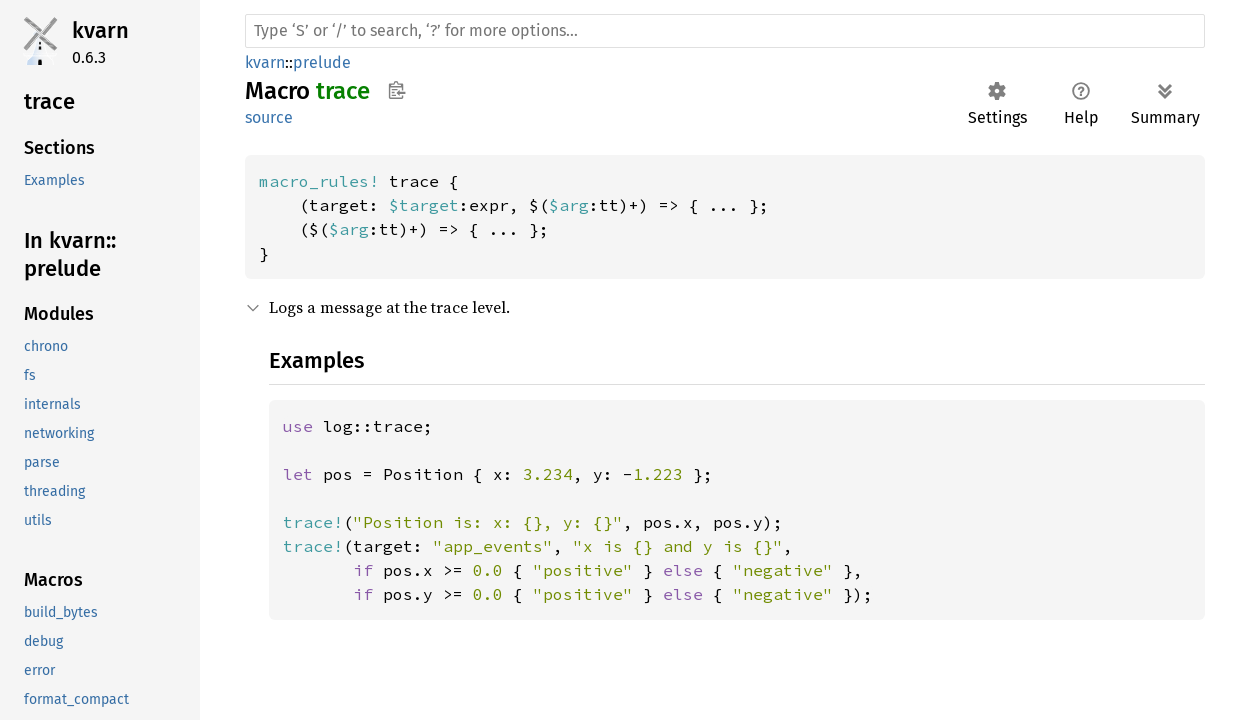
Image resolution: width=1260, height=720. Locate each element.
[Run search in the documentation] (725, 31)
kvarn (100, 30)
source (269, 117)
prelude (322, 62)
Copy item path (396, 90)
